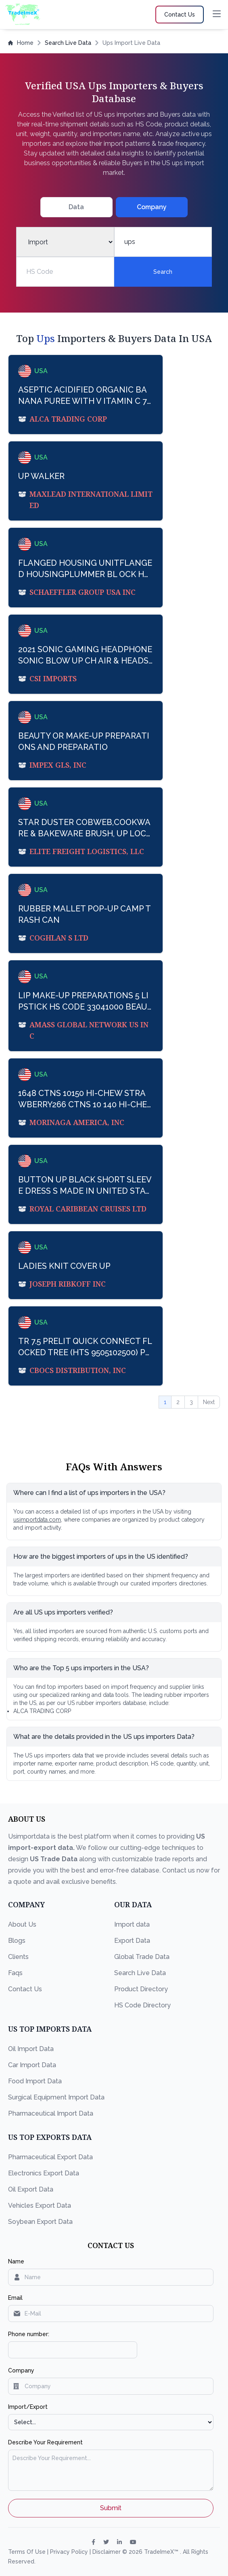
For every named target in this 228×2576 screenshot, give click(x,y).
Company (21, 2370)
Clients (18, 1957)
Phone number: (28, 2334)
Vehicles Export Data (39, 2205)
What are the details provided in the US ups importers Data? (104, 1736)
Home (20, 43)
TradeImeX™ (162, 2552)
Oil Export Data (30, 2189)
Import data (132, 1924)
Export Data (132, 1940)
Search (162, 272)
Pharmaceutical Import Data (50, 2113)
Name (16, 2261)
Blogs (16, 1940)
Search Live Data (68, 43)
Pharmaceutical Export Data (50, 2157)
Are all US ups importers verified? (63, 1612)
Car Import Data (32, 2065)
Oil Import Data (31, 2049)
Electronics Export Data (43, 2173)
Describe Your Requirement (45, 2442)
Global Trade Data (141, 1957)
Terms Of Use (27, 2552)
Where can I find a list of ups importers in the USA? (89, 1493)
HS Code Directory (142, 2005)
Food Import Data (35, 2081)
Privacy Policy (70, 2552)
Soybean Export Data (40, 2221)
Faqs (15, 1973)
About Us (22, 1924)
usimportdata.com (37, 1519)
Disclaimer (107, 2552)
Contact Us (25, 1989)
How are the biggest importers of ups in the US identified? (100, 1556)
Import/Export (28, 2407)
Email (15, 2298)
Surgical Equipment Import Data (56, 2097)
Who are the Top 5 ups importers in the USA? (81, 1668)
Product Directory (141, 1989)
